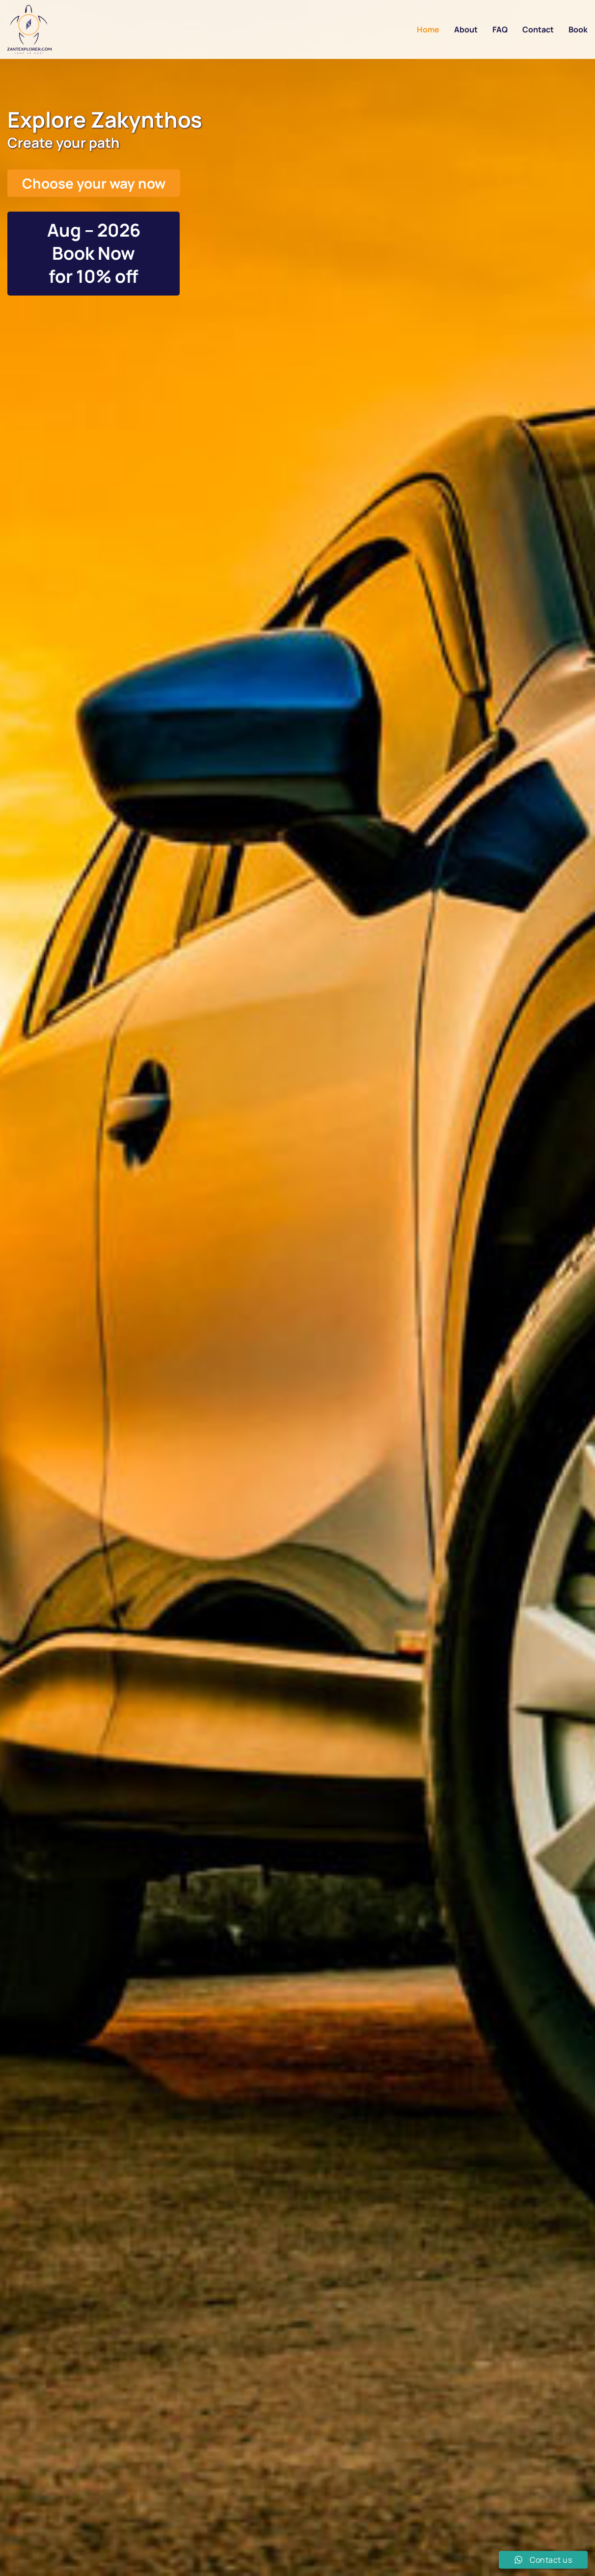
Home (428, 29)
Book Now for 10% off (93, 265)
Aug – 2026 (93, 230)
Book (578, 29)
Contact (538, 29)
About (466, 29)
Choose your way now (93, 183)
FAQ (500, 29)
